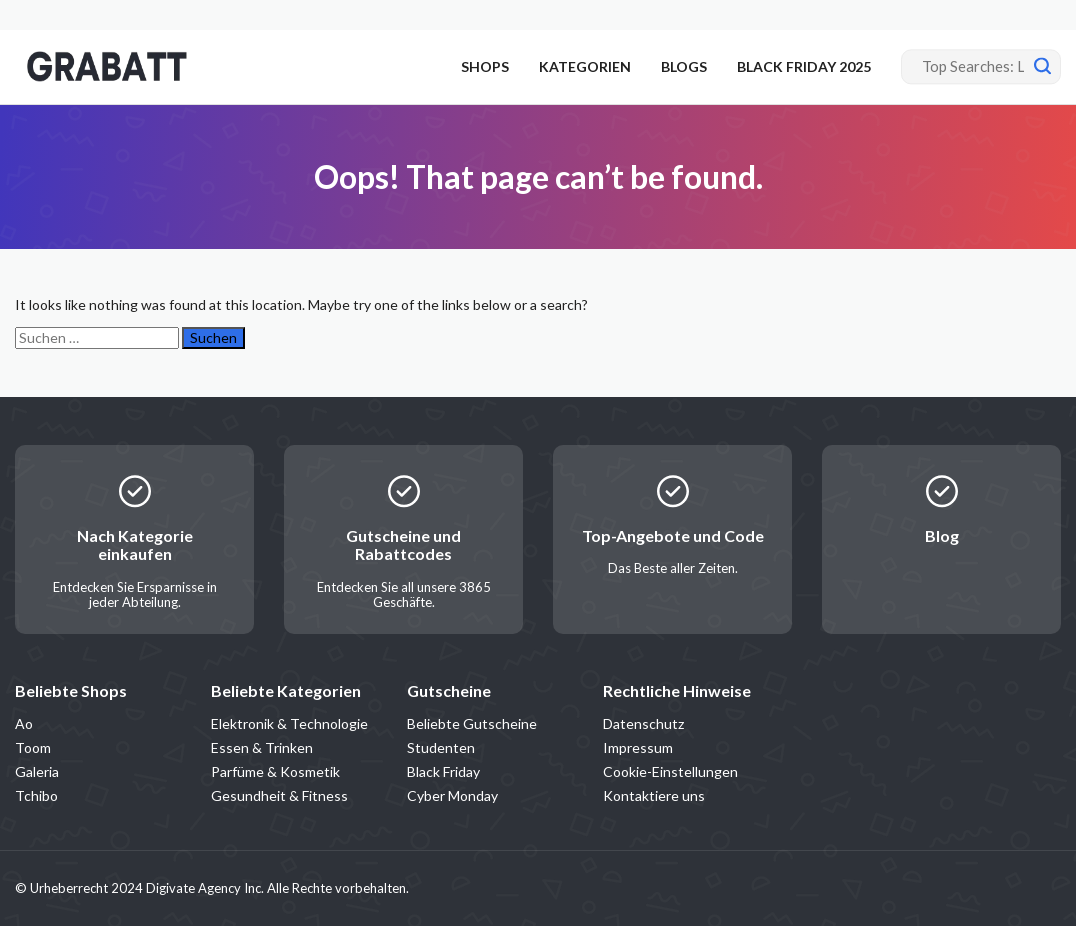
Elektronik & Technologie (289, 723)
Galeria (37, 771)
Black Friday (443, 771)
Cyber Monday (452, 795)
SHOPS (485, 66)
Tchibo (36, 795)
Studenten (441, 747)
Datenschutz (643, 723)
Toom (33, 747)
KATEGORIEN (585, 66)
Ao (24, 723)
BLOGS (684, 66)
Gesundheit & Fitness (279, 795)
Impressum (638, 747)
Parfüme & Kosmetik (275, 771)
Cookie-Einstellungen (670, 771)
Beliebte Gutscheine (472, 723)
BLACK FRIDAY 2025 (804, 66)
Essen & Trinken (262, 747)
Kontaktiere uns (654, 795)
